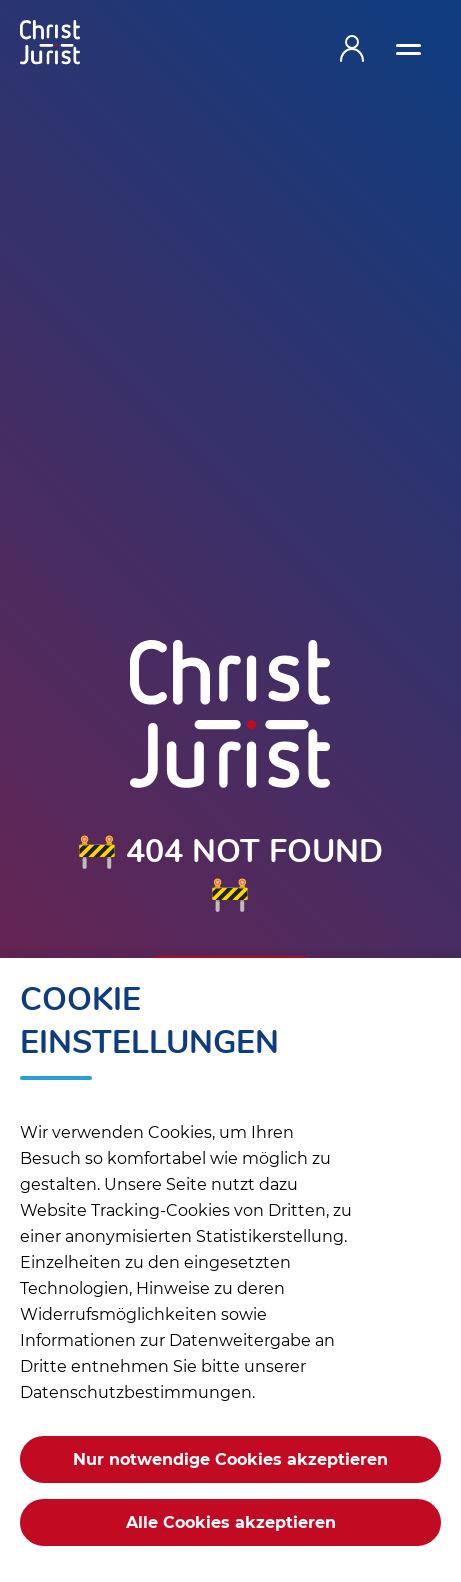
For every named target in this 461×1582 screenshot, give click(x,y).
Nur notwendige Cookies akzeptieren (230, 1459)
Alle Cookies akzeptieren (231, 1522)
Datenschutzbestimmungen (136, 1392)
